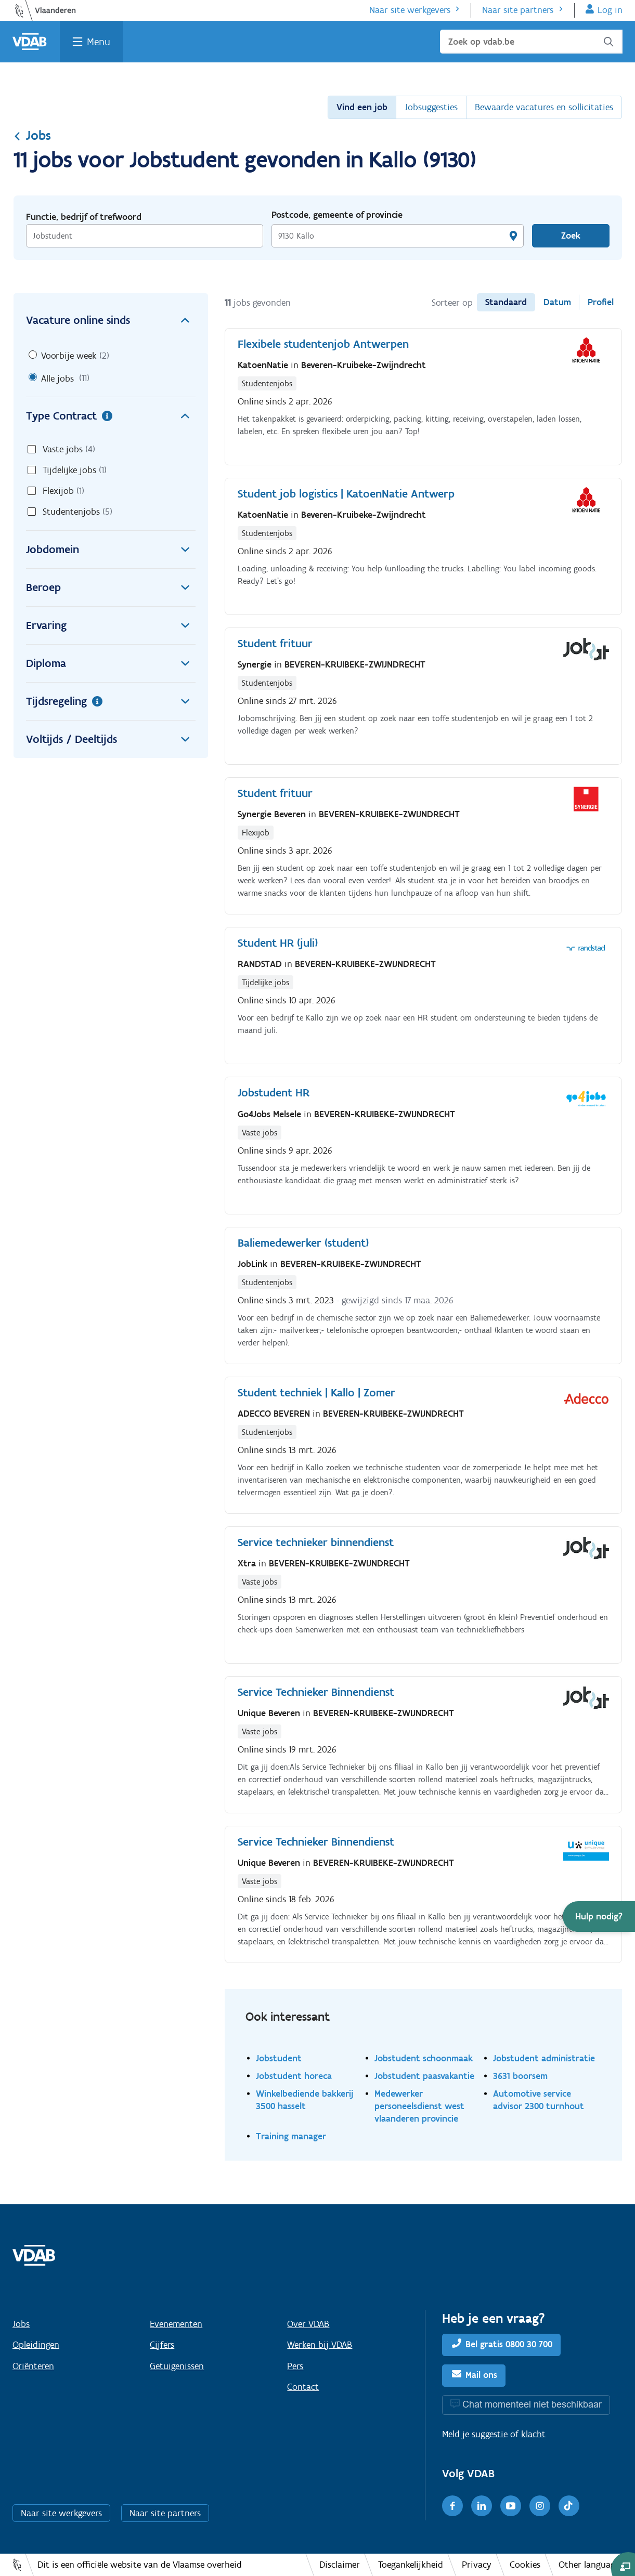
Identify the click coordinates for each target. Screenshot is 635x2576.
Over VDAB (308, 2324)
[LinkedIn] (481, 2505)
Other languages (591, 2564)
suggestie (490, 2434)
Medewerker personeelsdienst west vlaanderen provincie (419, 2106)
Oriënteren (33, 2366)
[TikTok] (569, 2505)
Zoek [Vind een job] (570, 235)
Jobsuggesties (431, 107)
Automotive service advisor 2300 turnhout (538, 2099)
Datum (557, 302)
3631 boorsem (520, 2075)
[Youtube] (510, 2505)
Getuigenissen (177, 2366)
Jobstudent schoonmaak (423, 2057)
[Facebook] (452, 2505)
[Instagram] (539, 2505)
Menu (98, 41)
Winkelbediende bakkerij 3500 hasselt (305, 2099)
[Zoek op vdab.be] (531, 42)
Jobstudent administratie (544, 2057)
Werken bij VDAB (319, 2344)
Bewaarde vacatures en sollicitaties (544, 107)
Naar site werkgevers (409, 10)
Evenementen (176, 2324)
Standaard (506, 302)
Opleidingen (35, 2344)
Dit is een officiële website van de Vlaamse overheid (139, 2564)
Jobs (32, 135)
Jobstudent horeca (294, 2075)
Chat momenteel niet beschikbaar (532, 2404)
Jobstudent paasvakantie (424, 2075)
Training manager (291, 2135)
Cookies (525, 2564)
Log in (610, 10)
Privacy (476, 2564)
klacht (533, 2434)
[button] (599, 1916)
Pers (295, 2366)
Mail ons (481, 2375)
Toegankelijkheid (410, 2564)
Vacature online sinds (111, 320)
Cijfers (162, 2344)
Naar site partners (517, 10)
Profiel (601, 302)
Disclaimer (339, 2564)
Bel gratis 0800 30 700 (508, 2344)
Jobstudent (279, 2057)
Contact (303, 2386)
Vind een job (361, 107)
